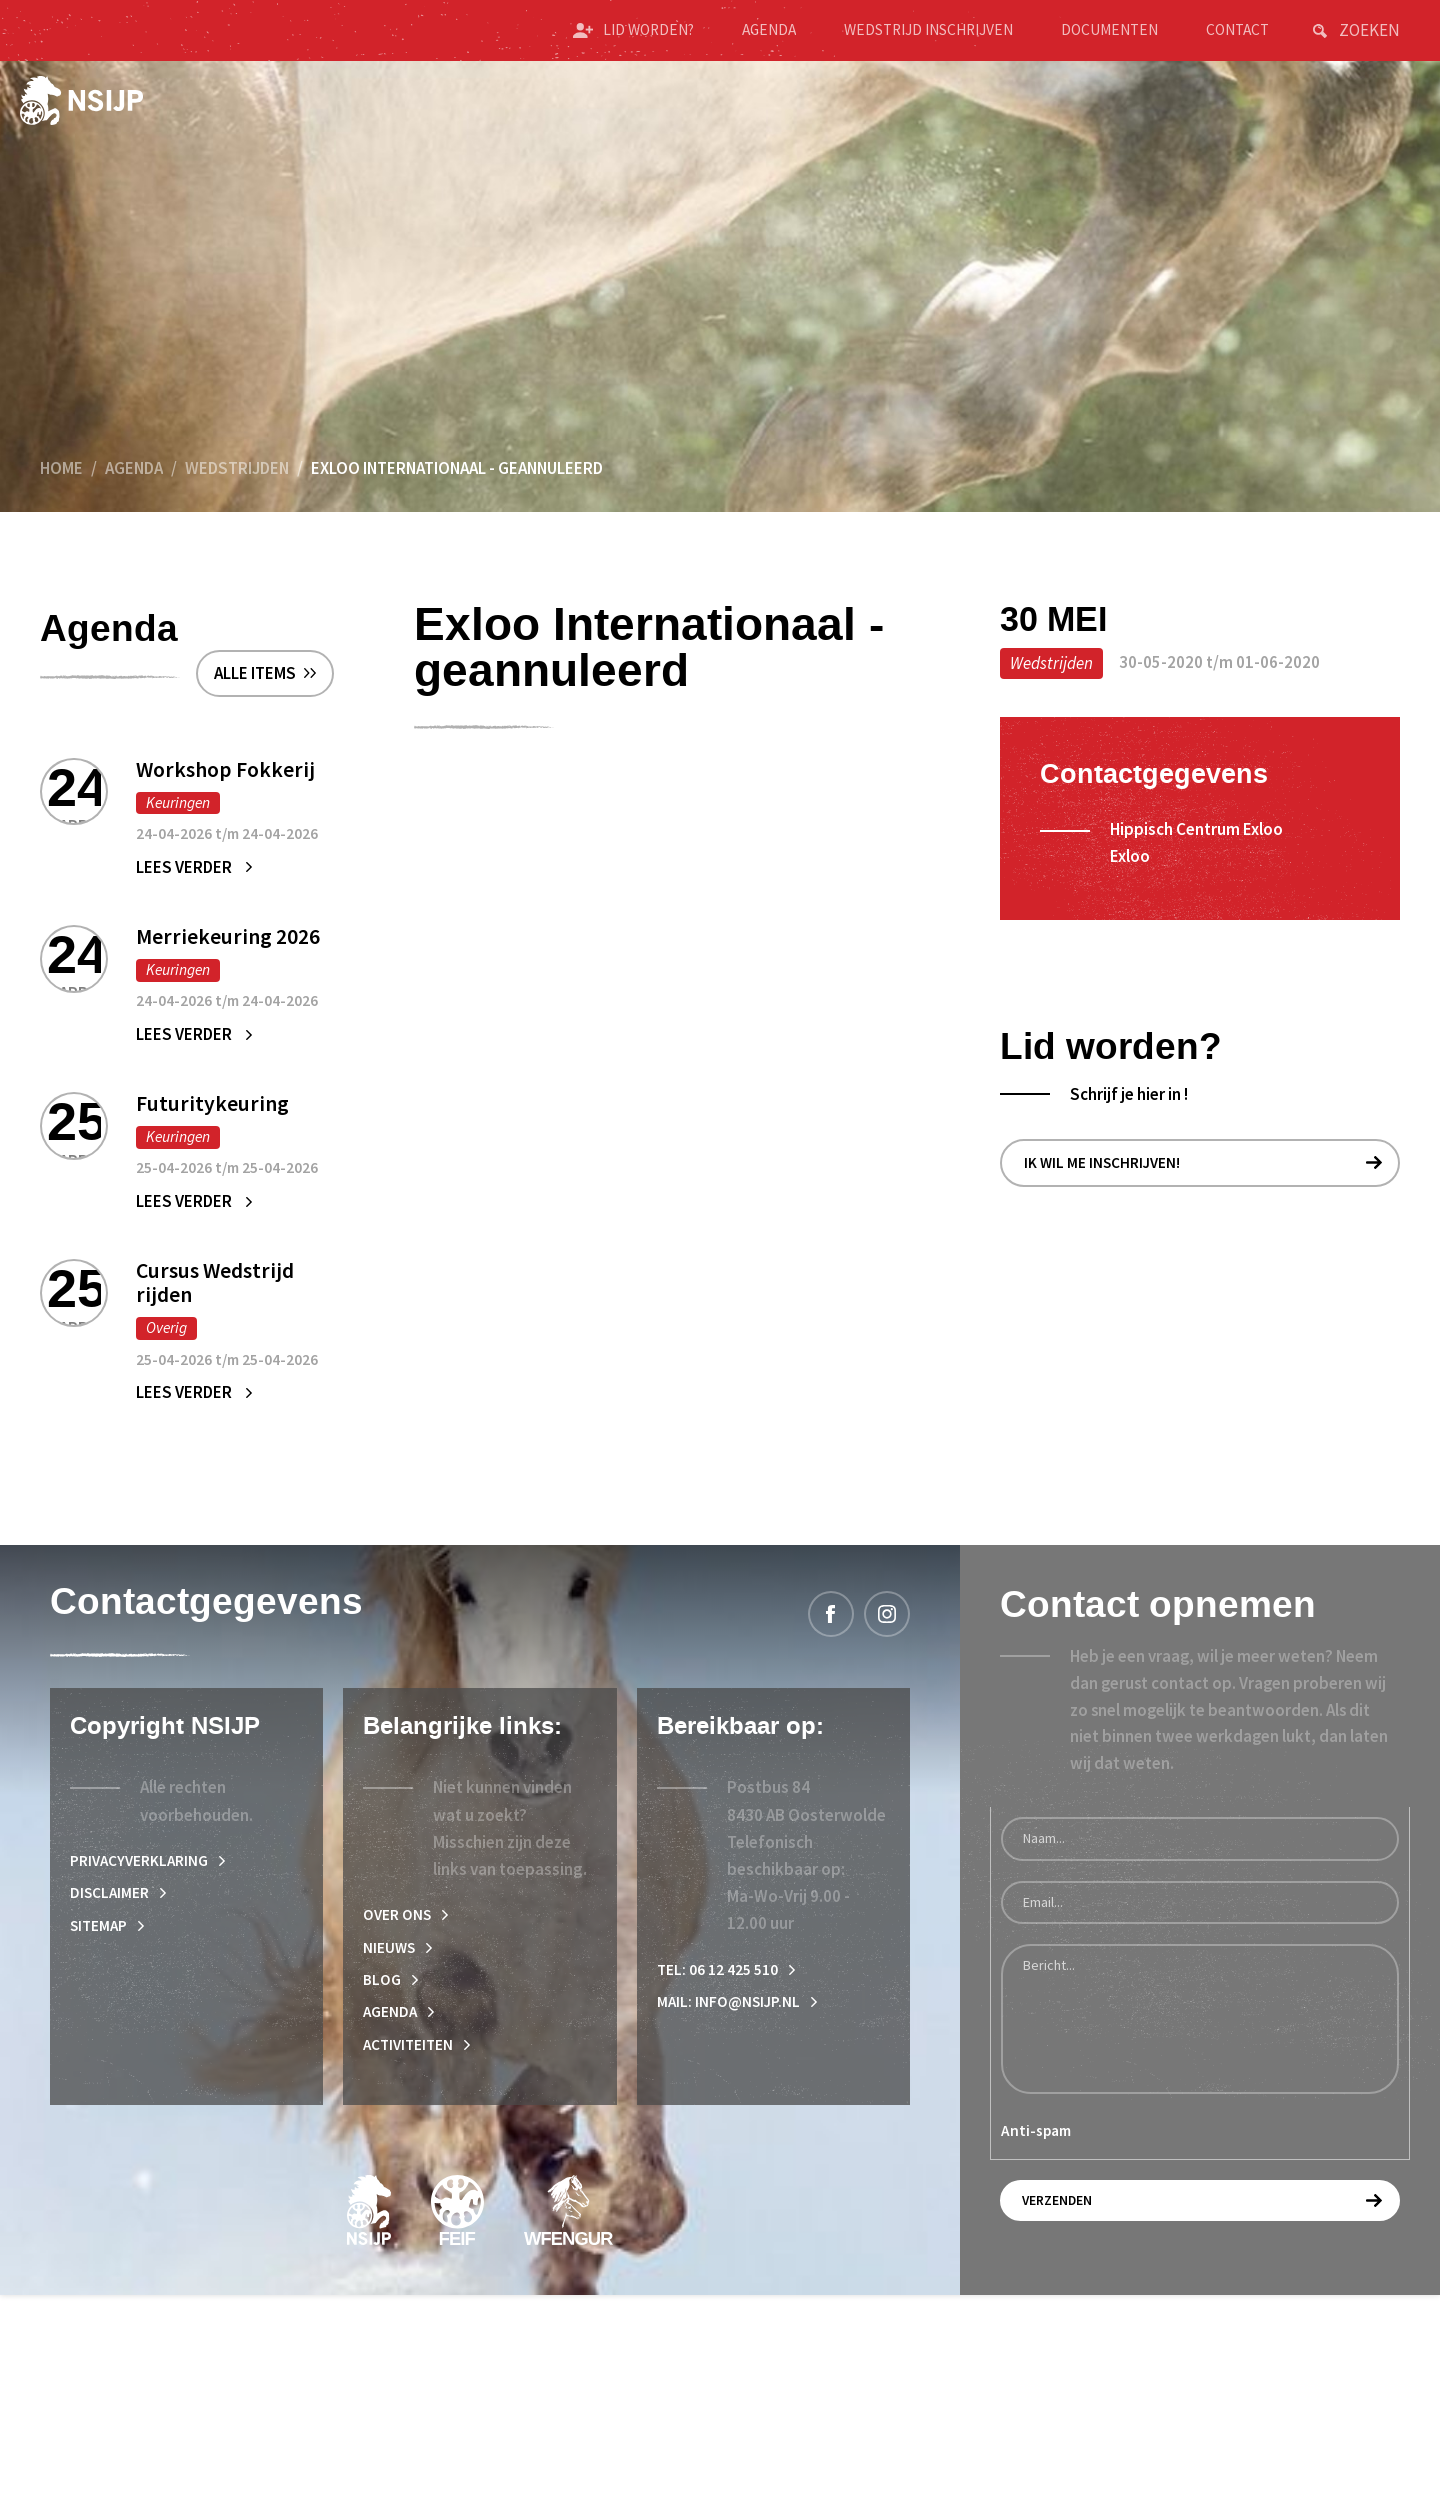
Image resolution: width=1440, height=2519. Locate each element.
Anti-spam (1036, 2343)
